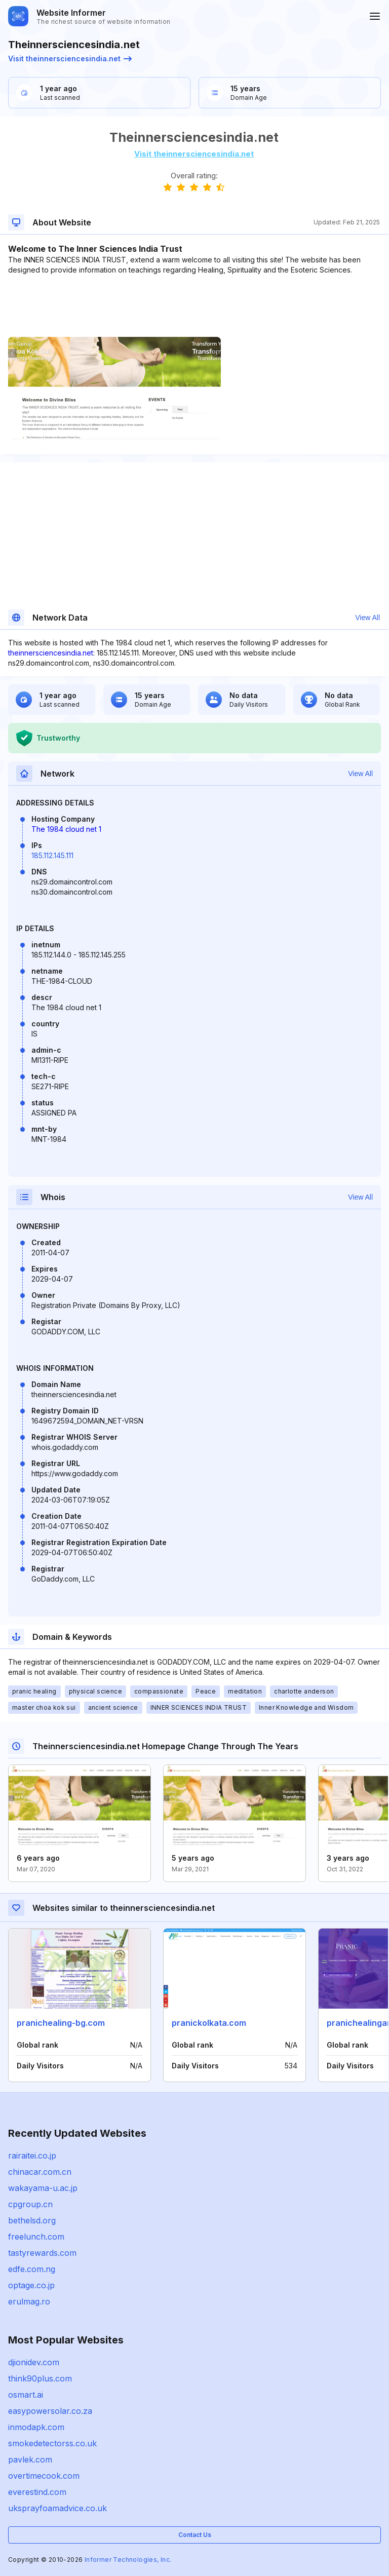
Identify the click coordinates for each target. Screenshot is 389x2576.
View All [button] (367, 617)
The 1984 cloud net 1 (66, 829)
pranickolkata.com (209, 2023)
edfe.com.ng (31, 2269)
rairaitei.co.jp (32, 2155)
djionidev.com (33, 2362)
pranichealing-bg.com (61, 2023)
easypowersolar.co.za (50, 2411)
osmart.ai (25, 2395)
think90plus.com (40, 2378)
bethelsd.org (32, 2220)
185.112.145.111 (52, 855)
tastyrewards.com (42, 2253)
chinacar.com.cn (39, 2172)
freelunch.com (36, 2237)
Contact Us (194, 2535)
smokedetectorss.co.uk (52, 2443)
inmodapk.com (36, 2427)
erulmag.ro (29, 2301)
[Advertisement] (194, 306)
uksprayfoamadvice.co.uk (57, 2508)
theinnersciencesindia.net (50, 652)
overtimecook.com (44, 2476)
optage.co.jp (31, 2285)
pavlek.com (30, 2459)
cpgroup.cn (30, 2204)
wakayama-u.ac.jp (42, 2188)
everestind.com (37, 2492)
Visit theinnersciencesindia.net (70, 58)
